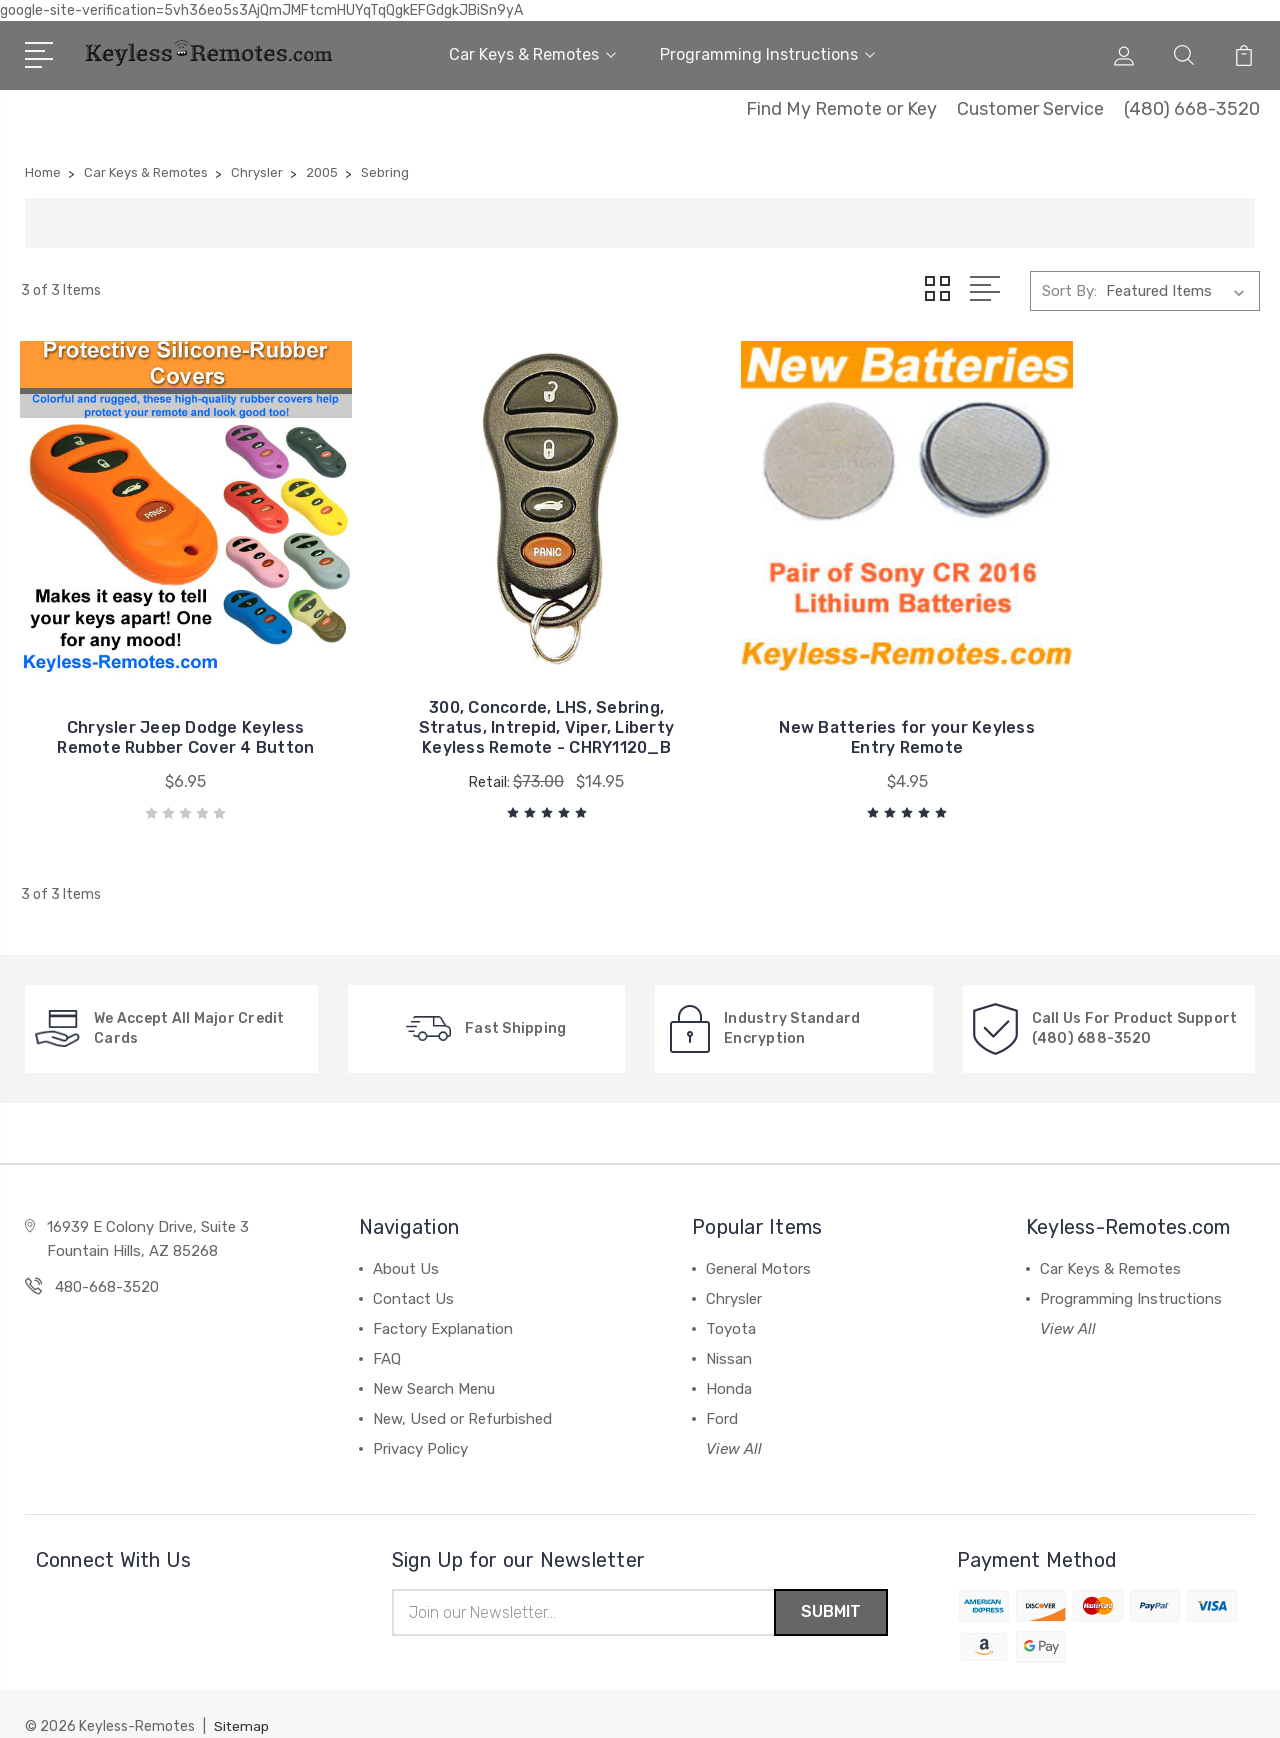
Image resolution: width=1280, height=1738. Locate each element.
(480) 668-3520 (1192, 109)
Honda (729, 1364)
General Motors (758, 1244)
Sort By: (1069, 291)
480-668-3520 (107, 1262)
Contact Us (413, 1274)
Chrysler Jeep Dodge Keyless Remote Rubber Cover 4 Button (164, 702)
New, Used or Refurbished (462, 1394)
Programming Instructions (767, 54)
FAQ (387, 1334)
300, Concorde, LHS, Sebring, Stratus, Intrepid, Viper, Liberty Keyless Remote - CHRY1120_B (481, 692)
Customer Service (1030, 109)
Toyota (731, 1304)
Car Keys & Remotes (532, 54)
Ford (722, 1394)
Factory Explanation (443, 1304)
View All (734, 1424)
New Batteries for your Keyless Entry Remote (799, 712)
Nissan (729, 1334)
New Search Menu (434, 1364)
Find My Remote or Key (841, 109)
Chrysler (734, 1274)
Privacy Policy (420, 1424)
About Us (406, 1244)
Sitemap (242, 1703)
